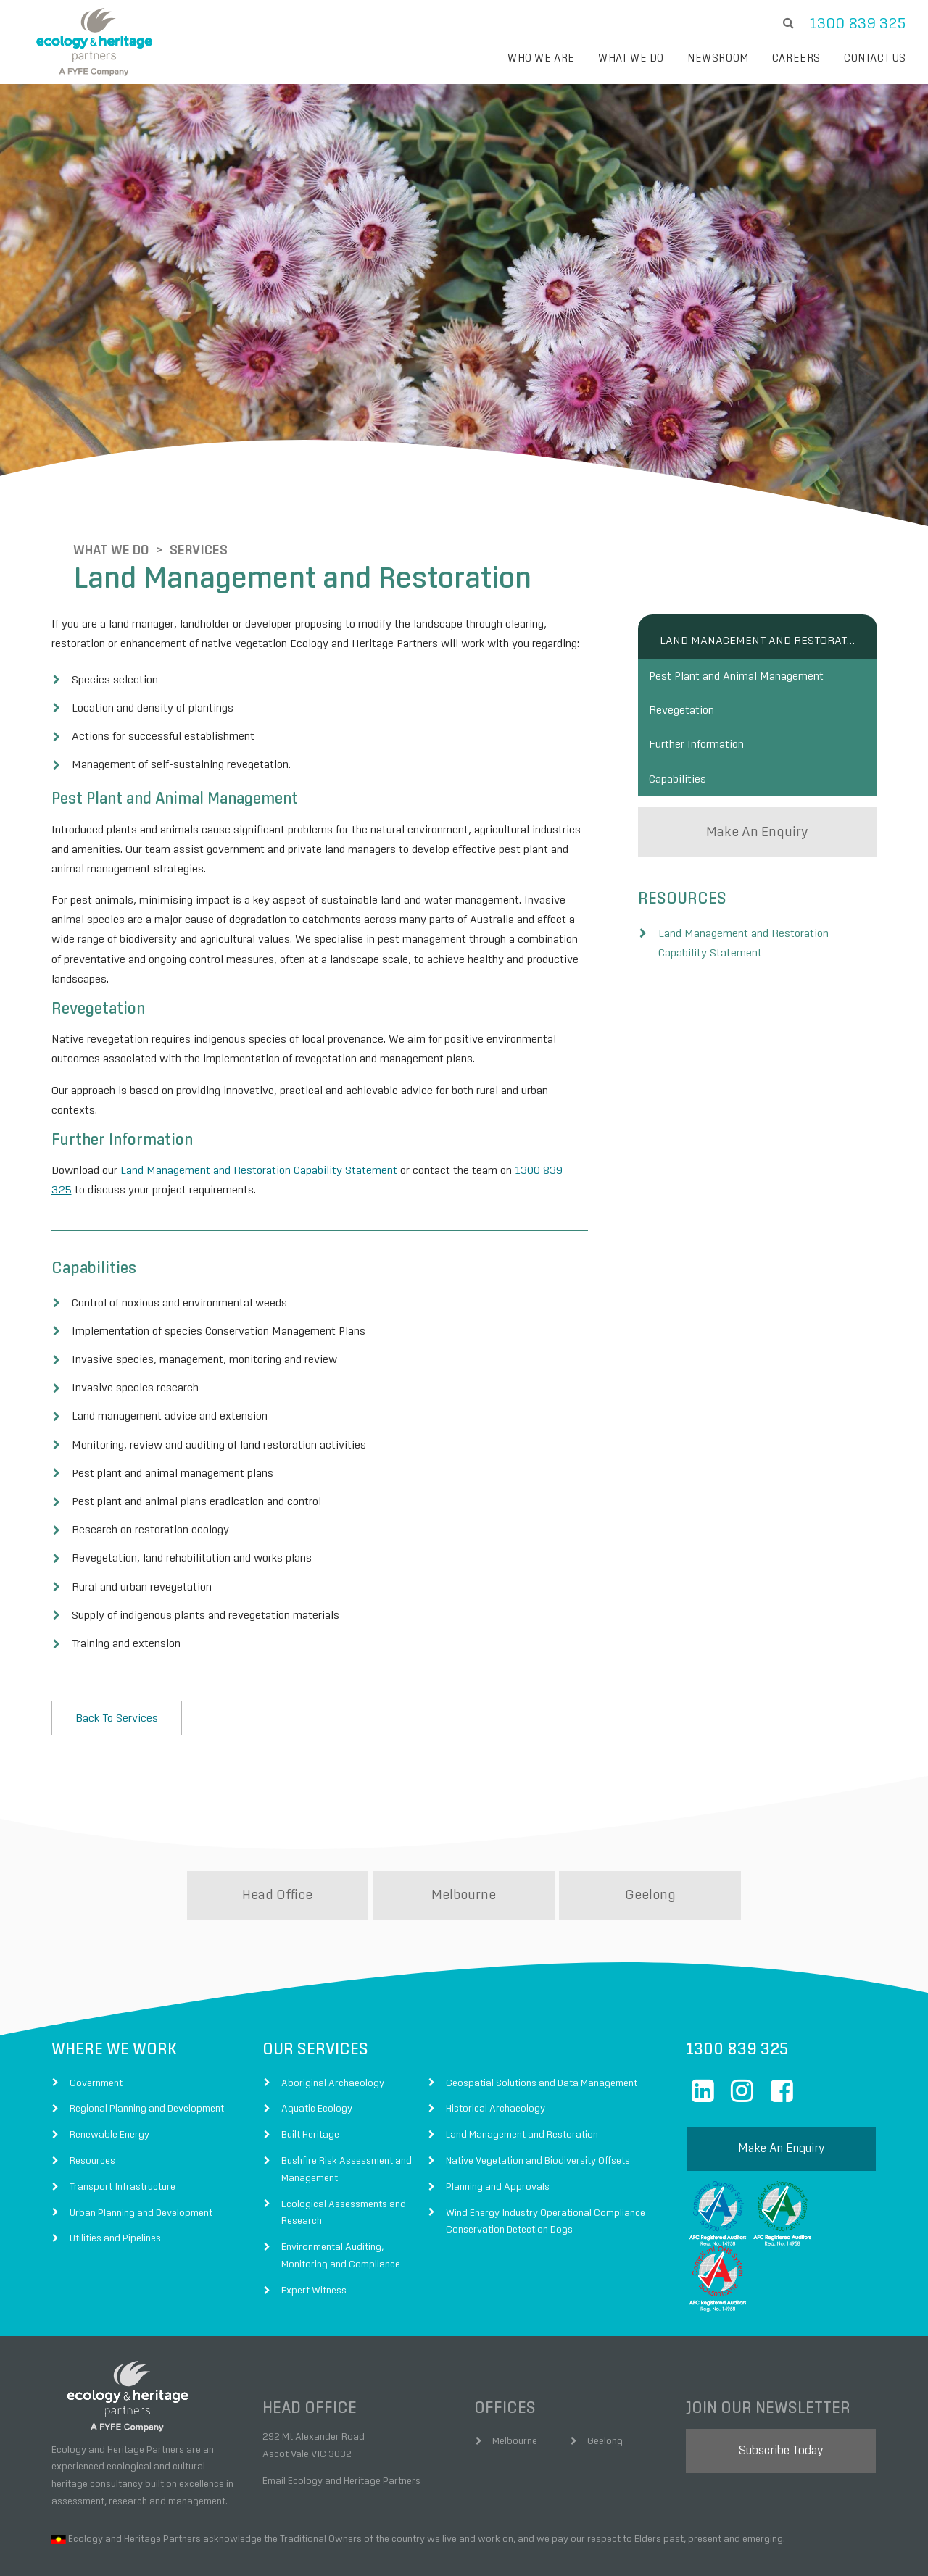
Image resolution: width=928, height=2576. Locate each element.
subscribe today (781, 2386)
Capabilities (688, 746)
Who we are (541, 58)
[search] (788, 23)
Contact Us (875, 58)
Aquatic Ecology (316, 2043)
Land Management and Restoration (758, 575)
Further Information (707, 702)
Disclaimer (409, 2545)
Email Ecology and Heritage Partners (341, 2416)
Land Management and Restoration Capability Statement (258, 1105)
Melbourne (463, 1830)
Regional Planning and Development (147, 2043)
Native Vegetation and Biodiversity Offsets (538, 2096)
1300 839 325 (858, 23)
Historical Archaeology (495, 2043)
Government (96, 2018)
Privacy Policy (544, 2545)
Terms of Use (474, 2545)
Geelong (650, 1830)
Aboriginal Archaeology (332, 2018)
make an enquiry (757, 804)
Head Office (277, 1830)
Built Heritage (310, 2069)
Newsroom (718, 58)
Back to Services (116, 1653)
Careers (796, 58)
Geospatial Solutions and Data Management (541, 2018)
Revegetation (692, 658)
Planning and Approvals (498, 2122)
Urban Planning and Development (141, 2148)
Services (177, 485)
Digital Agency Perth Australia (844, 2546)
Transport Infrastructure (122, 2122)
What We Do (89, 485)
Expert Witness (314, 2225)
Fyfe (238, 2545)
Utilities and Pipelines (115, 2173)
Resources (92, 2096)
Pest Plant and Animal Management (747, 615)
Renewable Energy (109, 2069)
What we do (631, 58)
